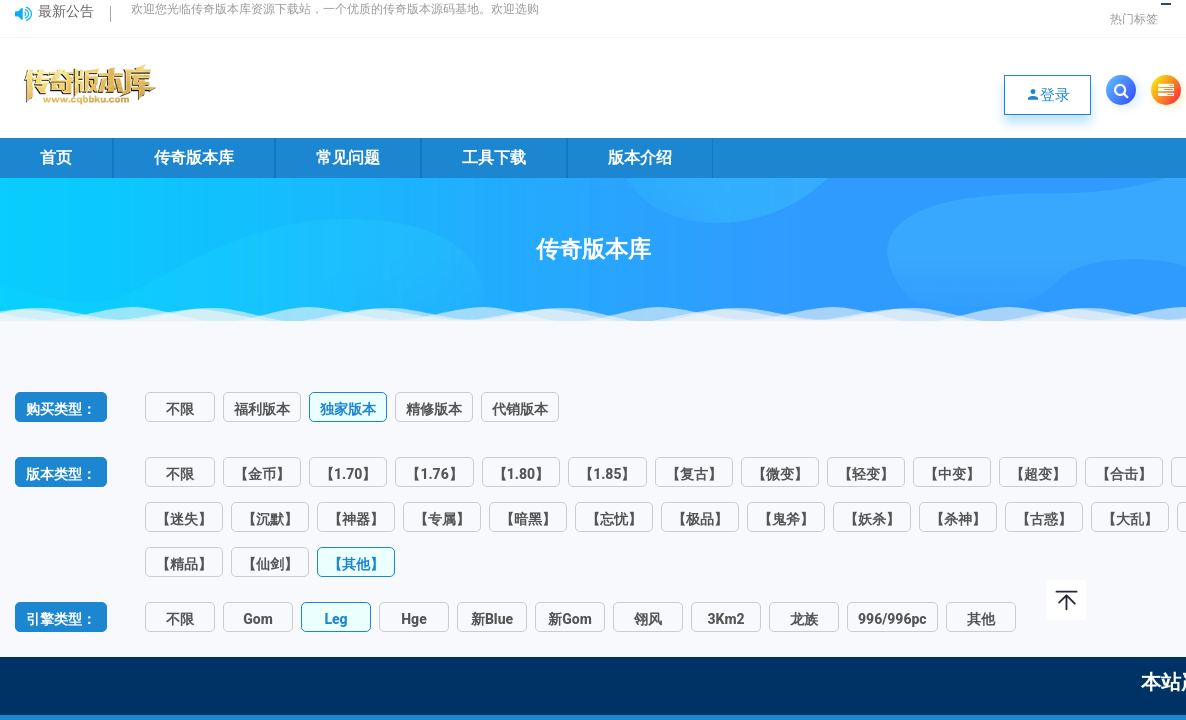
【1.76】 (434, 474)
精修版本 (434, 409)
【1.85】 (607, 474)
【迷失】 (184, 519)
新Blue (492, 619)
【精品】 (184, 564)
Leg (335, 619)
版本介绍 (640, 157)
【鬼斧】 (786, 519)
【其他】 (356, 564)
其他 (981, 619)
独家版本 (348, 409)
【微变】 (780, 474)
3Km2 (725, 619)
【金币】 (262, 474)
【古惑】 (1044, 519)
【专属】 (442, 519)
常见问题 (348, 157)
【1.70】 (348, 474)
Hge (413, 619)
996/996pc (892, 619)
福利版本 (262, 409)
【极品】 (700, 519)
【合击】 (1124, 474)
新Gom (570, 619)
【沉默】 (270, 519)
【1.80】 (521, 474)
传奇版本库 (194, 157)
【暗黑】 (528, 519)
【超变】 (1038, 474)
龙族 (804, 619)
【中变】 (952, 474)
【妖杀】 (872, 519)
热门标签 (1134, 19)
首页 (56, 157)
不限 (180, 409)
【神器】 (356, 519)
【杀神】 (958, 519)
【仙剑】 (270, 564)
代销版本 (520, 409)
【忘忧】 (614, 519)
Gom (258, 619)
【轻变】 (866, 474)
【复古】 (694, 474)
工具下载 (494, 157)
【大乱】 (1130, 519)
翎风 (648, 619)
